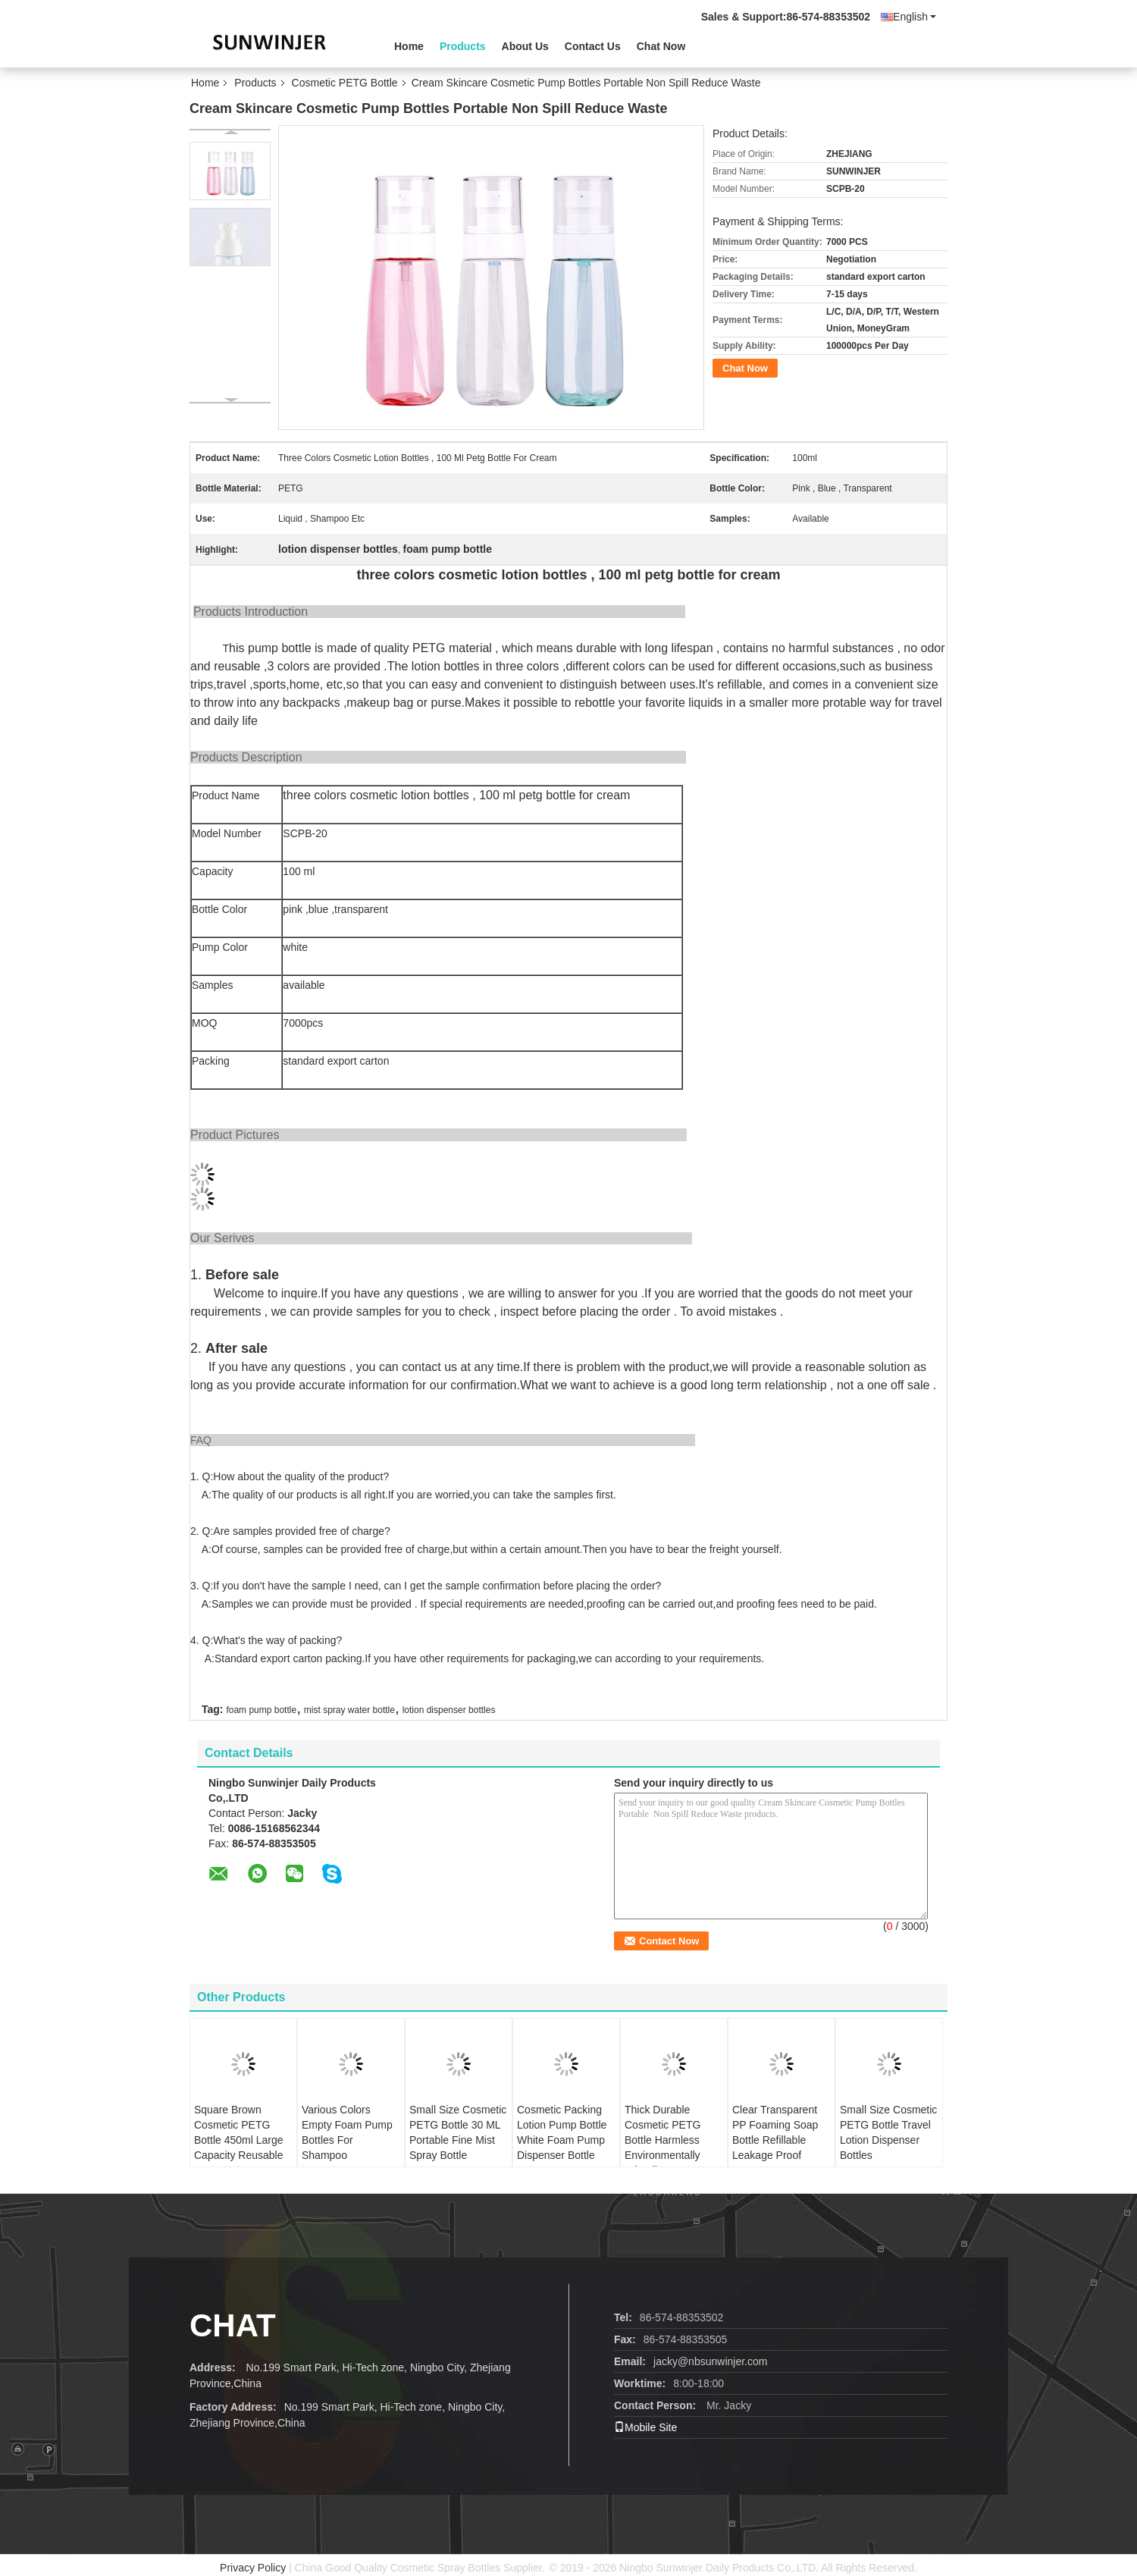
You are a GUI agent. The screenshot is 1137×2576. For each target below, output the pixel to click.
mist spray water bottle (349, 1710)
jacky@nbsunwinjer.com (710, 2361)
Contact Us (593, 46)
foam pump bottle (261, 1710)
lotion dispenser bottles (449, 1710)
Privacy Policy (253, 2568)
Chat (233, 2325)
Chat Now (661, 46)
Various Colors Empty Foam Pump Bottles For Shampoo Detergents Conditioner (347, 2148)
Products (463, 46)
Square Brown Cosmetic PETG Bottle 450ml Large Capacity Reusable (238, 2132)
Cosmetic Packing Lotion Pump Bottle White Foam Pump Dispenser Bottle (561, 2132)
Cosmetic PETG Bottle (345, 82)
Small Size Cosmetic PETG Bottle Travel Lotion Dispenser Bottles (888, 2132)
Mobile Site (645, 2427)
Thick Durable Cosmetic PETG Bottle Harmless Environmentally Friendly (662, 2140)
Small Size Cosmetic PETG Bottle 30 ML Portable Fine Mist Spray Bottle (457, 2132)
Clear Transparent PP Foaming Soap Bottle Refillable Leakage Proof (775, 2132)
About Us (525, 46)
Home (409, 46)
